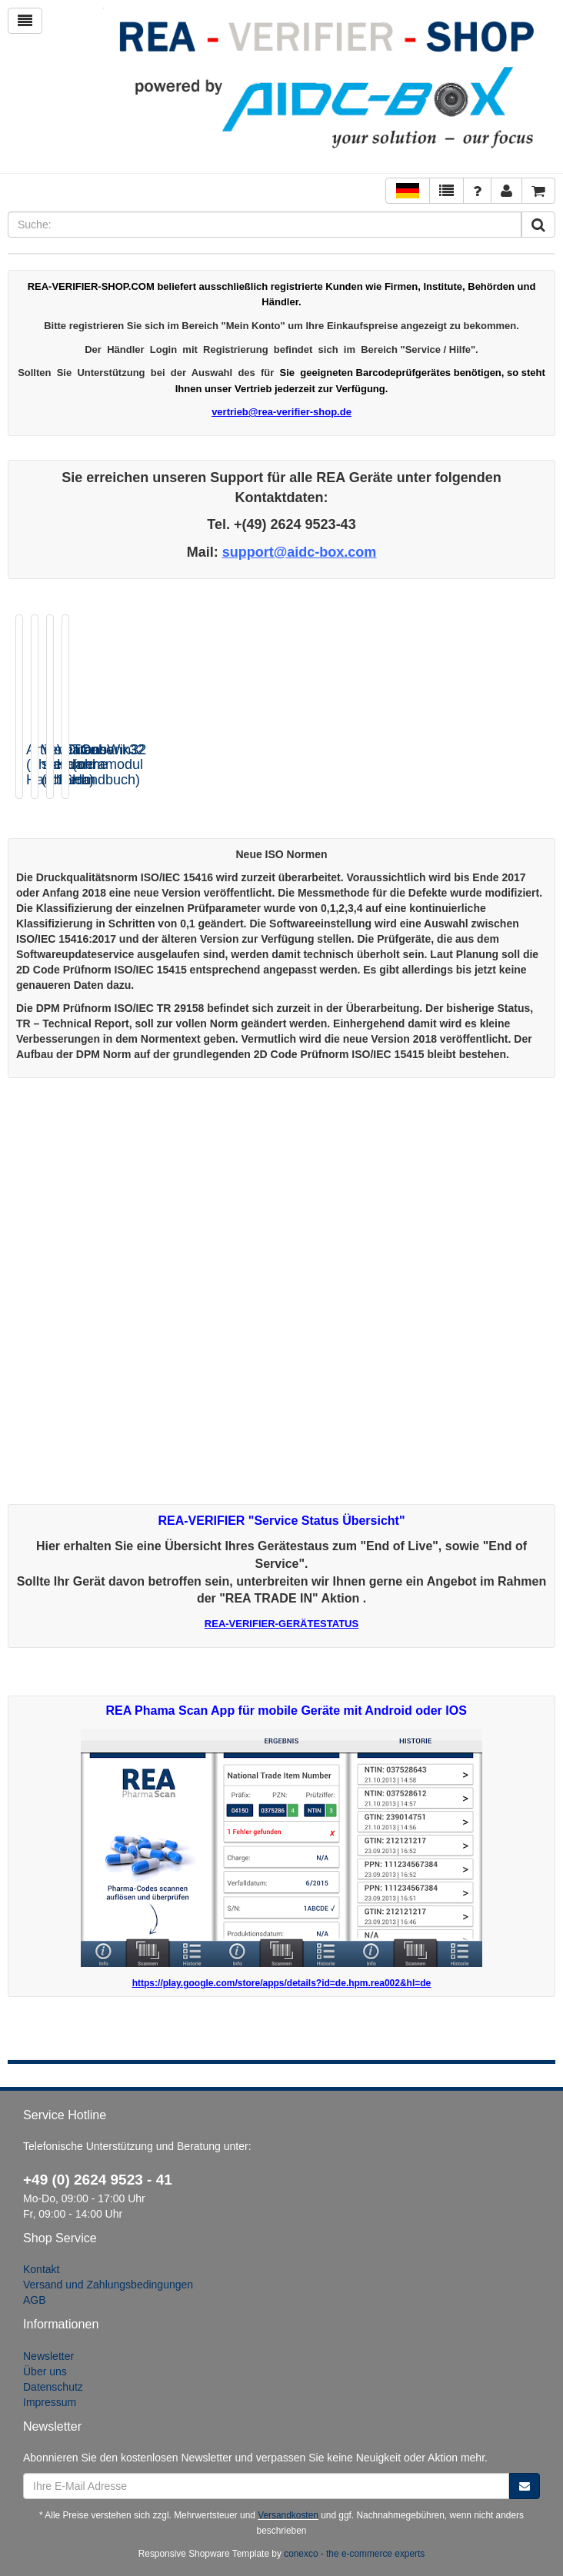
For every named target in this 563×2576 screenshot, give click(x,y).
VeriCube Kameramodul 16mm (377, 765)
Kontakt (41, 2269)
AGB (34, 2300)
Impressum (49, 2402)
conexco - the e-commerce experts (354, 2553)
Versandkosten (288, 2515)
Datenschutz (53, 2387)
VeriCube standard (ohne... (237, 757)
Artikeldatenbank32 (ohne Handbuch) (85, 757)
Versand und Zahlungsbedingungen (108, 2284)
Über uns (45, 2371)
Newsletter (48, 2356)
